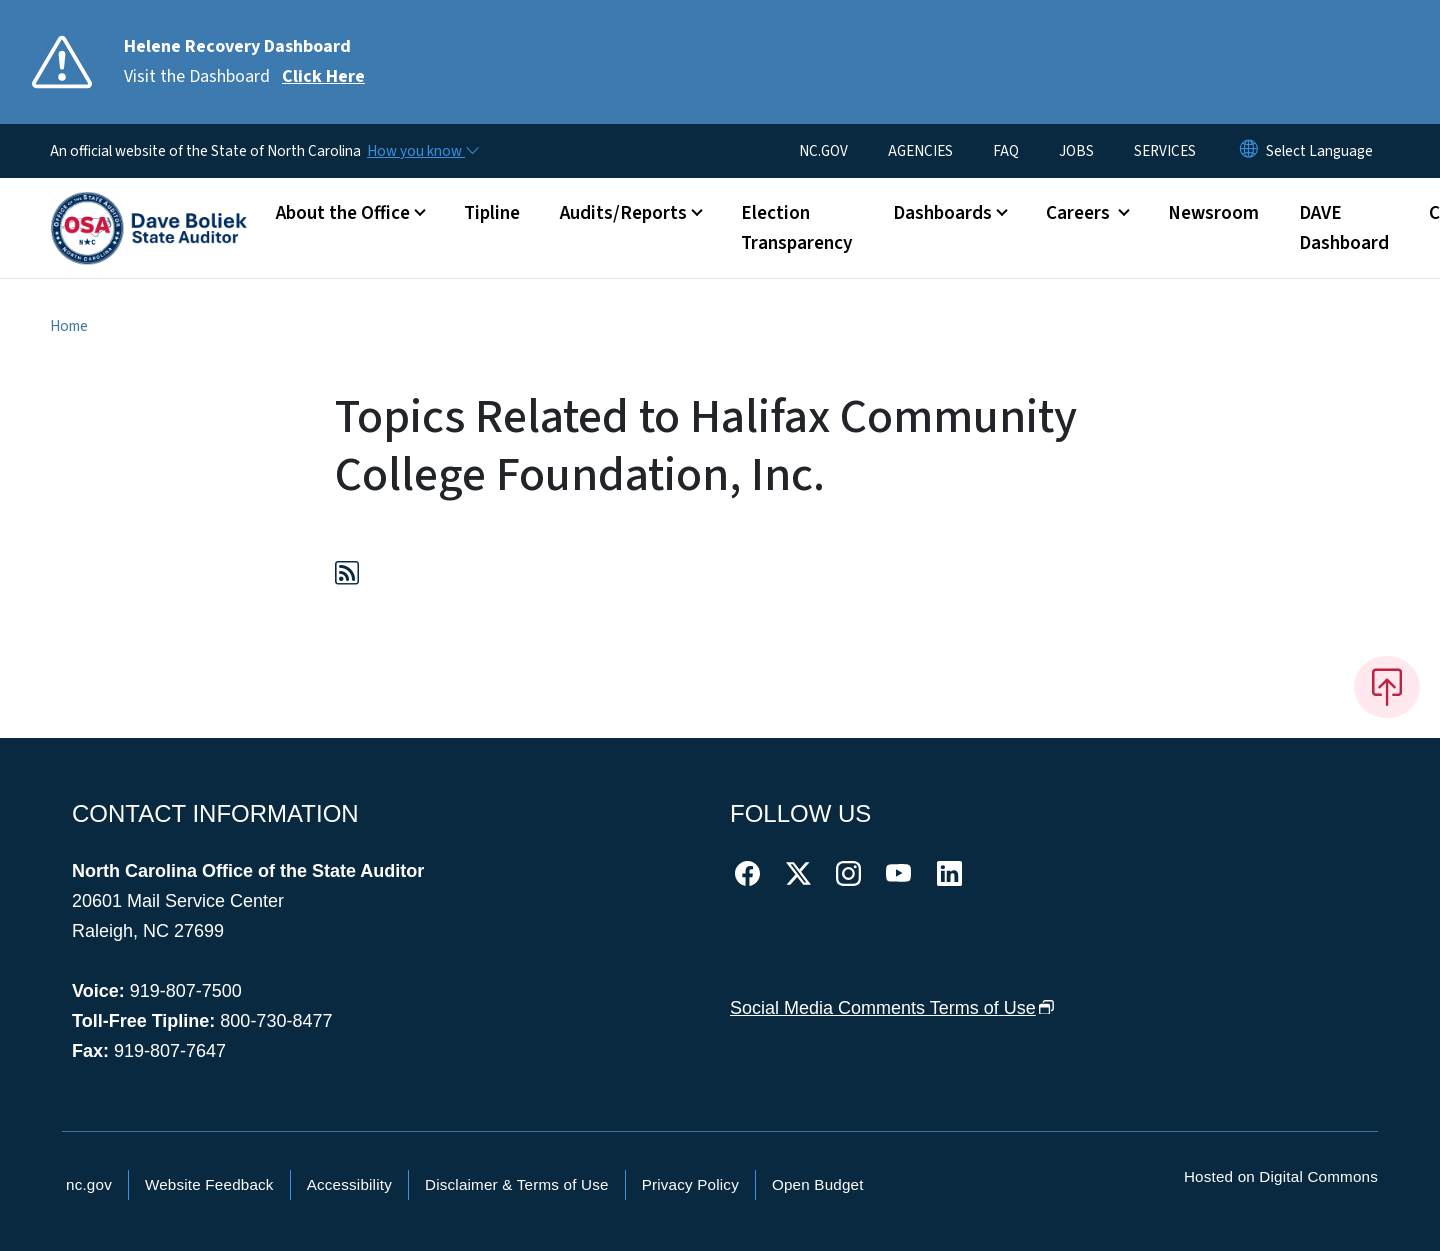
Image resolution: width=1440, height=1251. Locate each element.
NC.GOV (823, 151)
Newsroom (1213, 213)
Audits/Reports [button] (623, 213)
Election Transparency (797, 228)
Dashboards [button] (942, 213)
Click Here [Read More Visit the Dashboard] (323, 76)
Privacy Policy (690, 1184)
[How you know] (422, 151)
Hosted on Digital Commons (1281, 1176)
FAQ (1006, 151)
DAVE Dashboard (1344, 228)
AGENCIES (920, 151)
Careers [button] (1080, 213)
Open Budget (818, 1184)
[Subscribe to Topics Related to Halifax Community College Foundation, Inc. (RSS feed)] (347, 576)
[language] (1319, 151)
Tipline (492, 213)
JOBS (1076, 151)
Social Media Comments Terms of (892, 1008)
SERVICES (1165, 151)
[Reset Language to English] (1249, 151)
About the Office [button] (343, 213)
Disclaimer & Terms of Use (517, 1184)
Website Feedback (209, 1184)
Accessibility (349, 1184)
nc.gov (89, 1184)
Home (69, 326)
